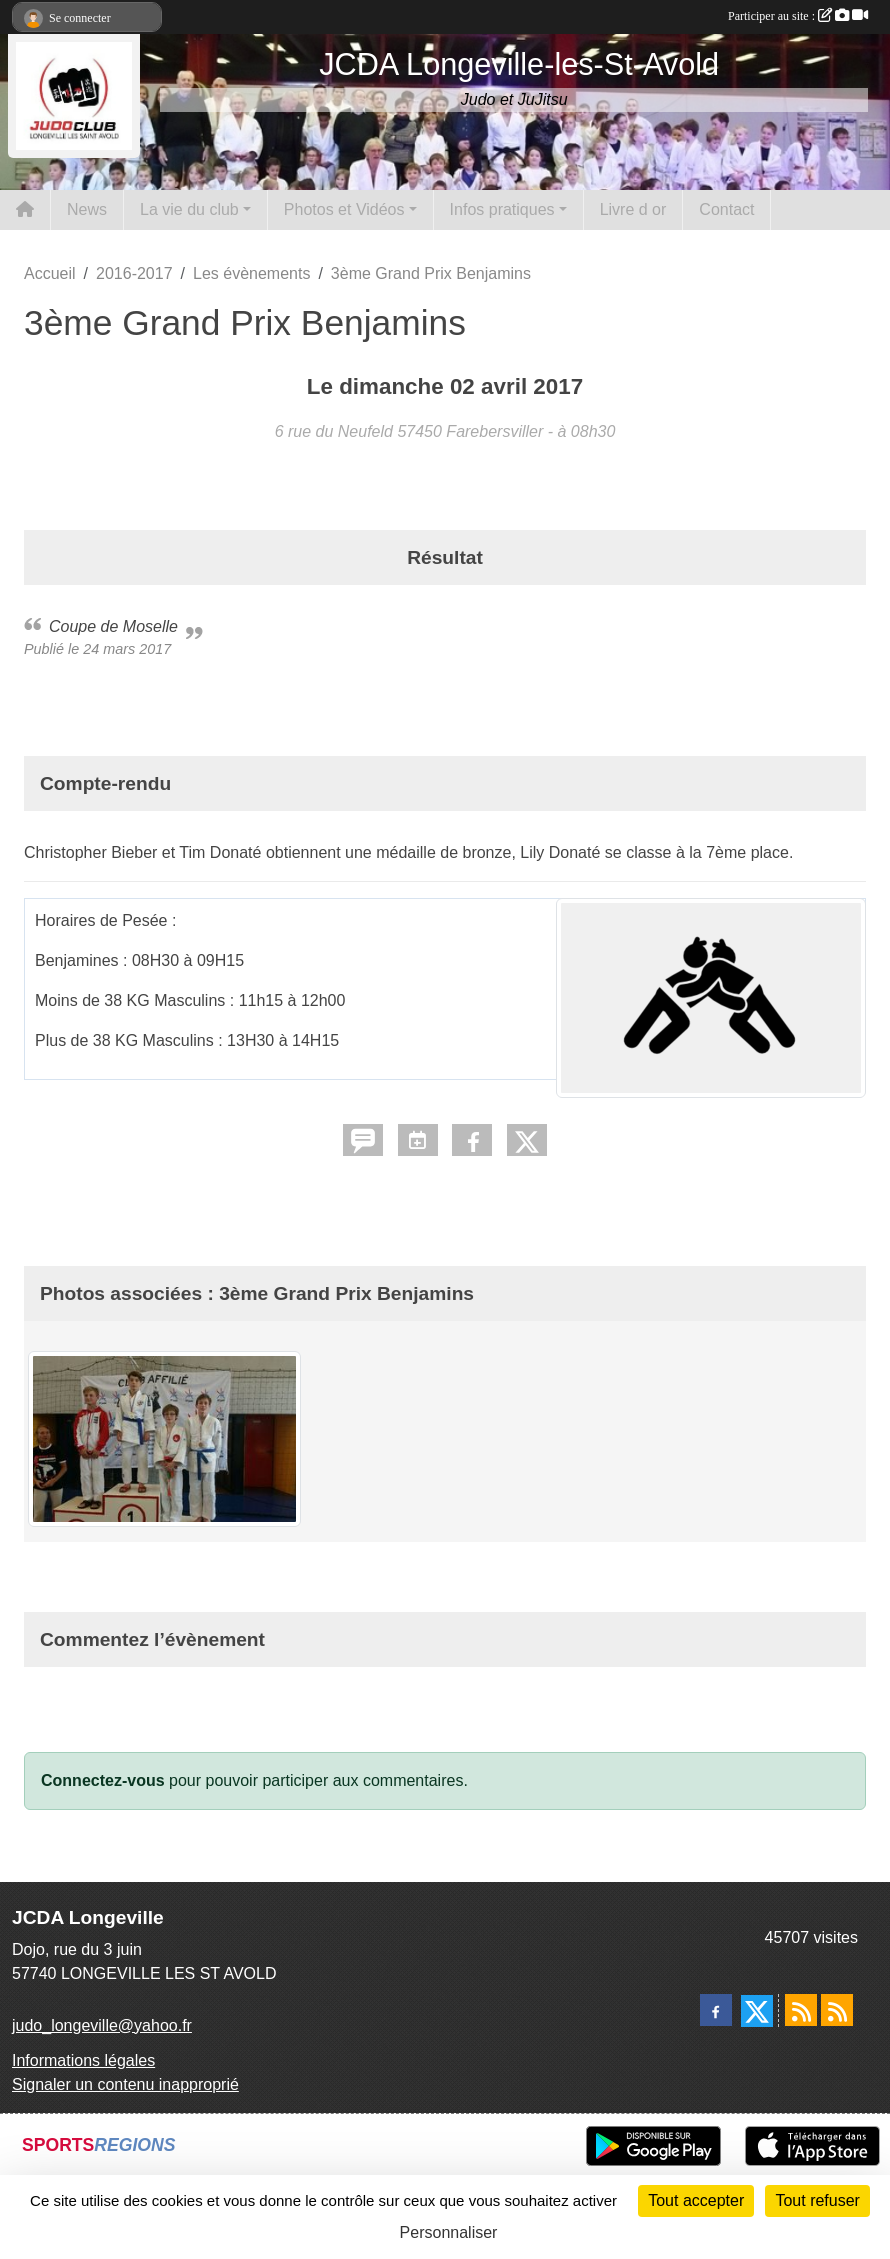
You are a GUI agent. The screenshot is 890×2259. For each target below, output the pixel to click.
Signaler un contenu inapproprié (125, 2084)
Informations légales (83, 2060)
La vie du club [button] (189, 209)
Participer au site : (798, 16)
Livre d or (633, 209)
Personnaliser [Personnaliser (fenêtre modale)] (449, 2232)
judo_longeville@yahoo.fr (102, 2025)
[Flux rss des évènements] (837, 2010)
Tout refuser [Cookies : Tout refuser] (817, 2200)
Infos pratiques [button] (502, 209)
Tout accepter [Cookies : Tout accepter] (696, 2200)
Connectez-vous (103, 1780)
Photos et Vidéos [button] (344, 209)
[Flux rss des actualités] (801, 2010)
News (87, 209)
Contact (726, 209)
